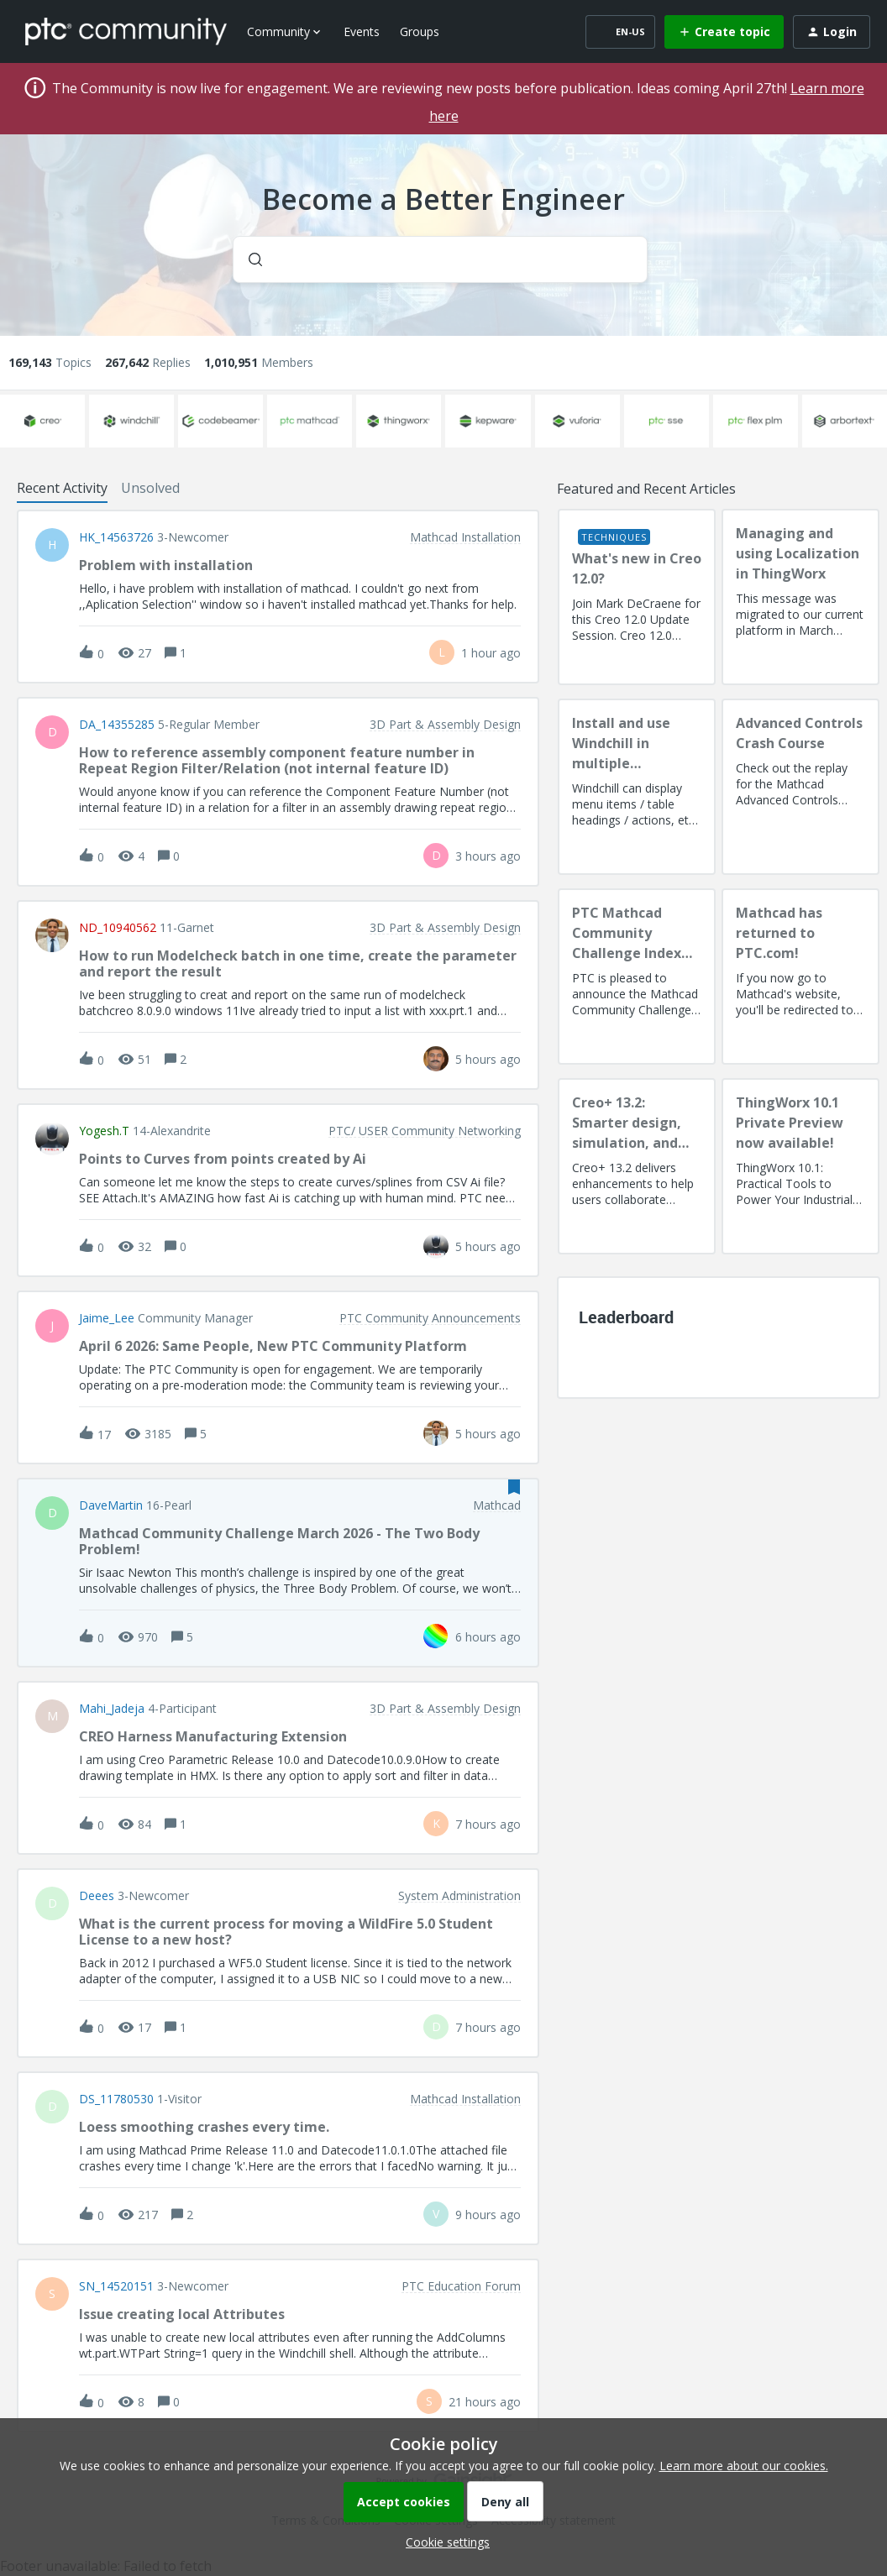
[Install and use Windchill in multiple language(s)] (637, 787)
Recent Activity (62, 488)
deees (96, 1896)
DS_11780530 (116, 2099)
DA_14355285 (117, 724)
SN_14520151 (116, 2286)
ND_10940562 (117, 928)
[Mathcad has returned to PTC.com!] (800, 976)
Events (362, 31)
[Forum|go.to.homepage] (126, 31)
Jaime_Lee (106, 1318)
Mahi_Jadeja (111, 1709)
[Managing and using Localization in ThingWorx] (800, 597)
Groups (419, 31)
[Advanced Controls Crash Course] (800, 787)
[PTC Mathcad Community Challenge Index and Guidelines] (637, 976)
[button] (443, 2542)
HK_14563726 (116, 537)
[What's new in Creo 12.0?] (637, 597)
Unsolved (150, 488)
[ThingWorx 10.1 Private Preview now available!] (800, 1166)
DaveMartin (111, 1505)
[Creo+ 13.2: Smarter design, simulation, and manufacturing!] (637, 1166)
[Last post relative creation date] (491, 653)
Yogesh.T (104, 1131)
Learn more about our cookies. (743, 2466)
